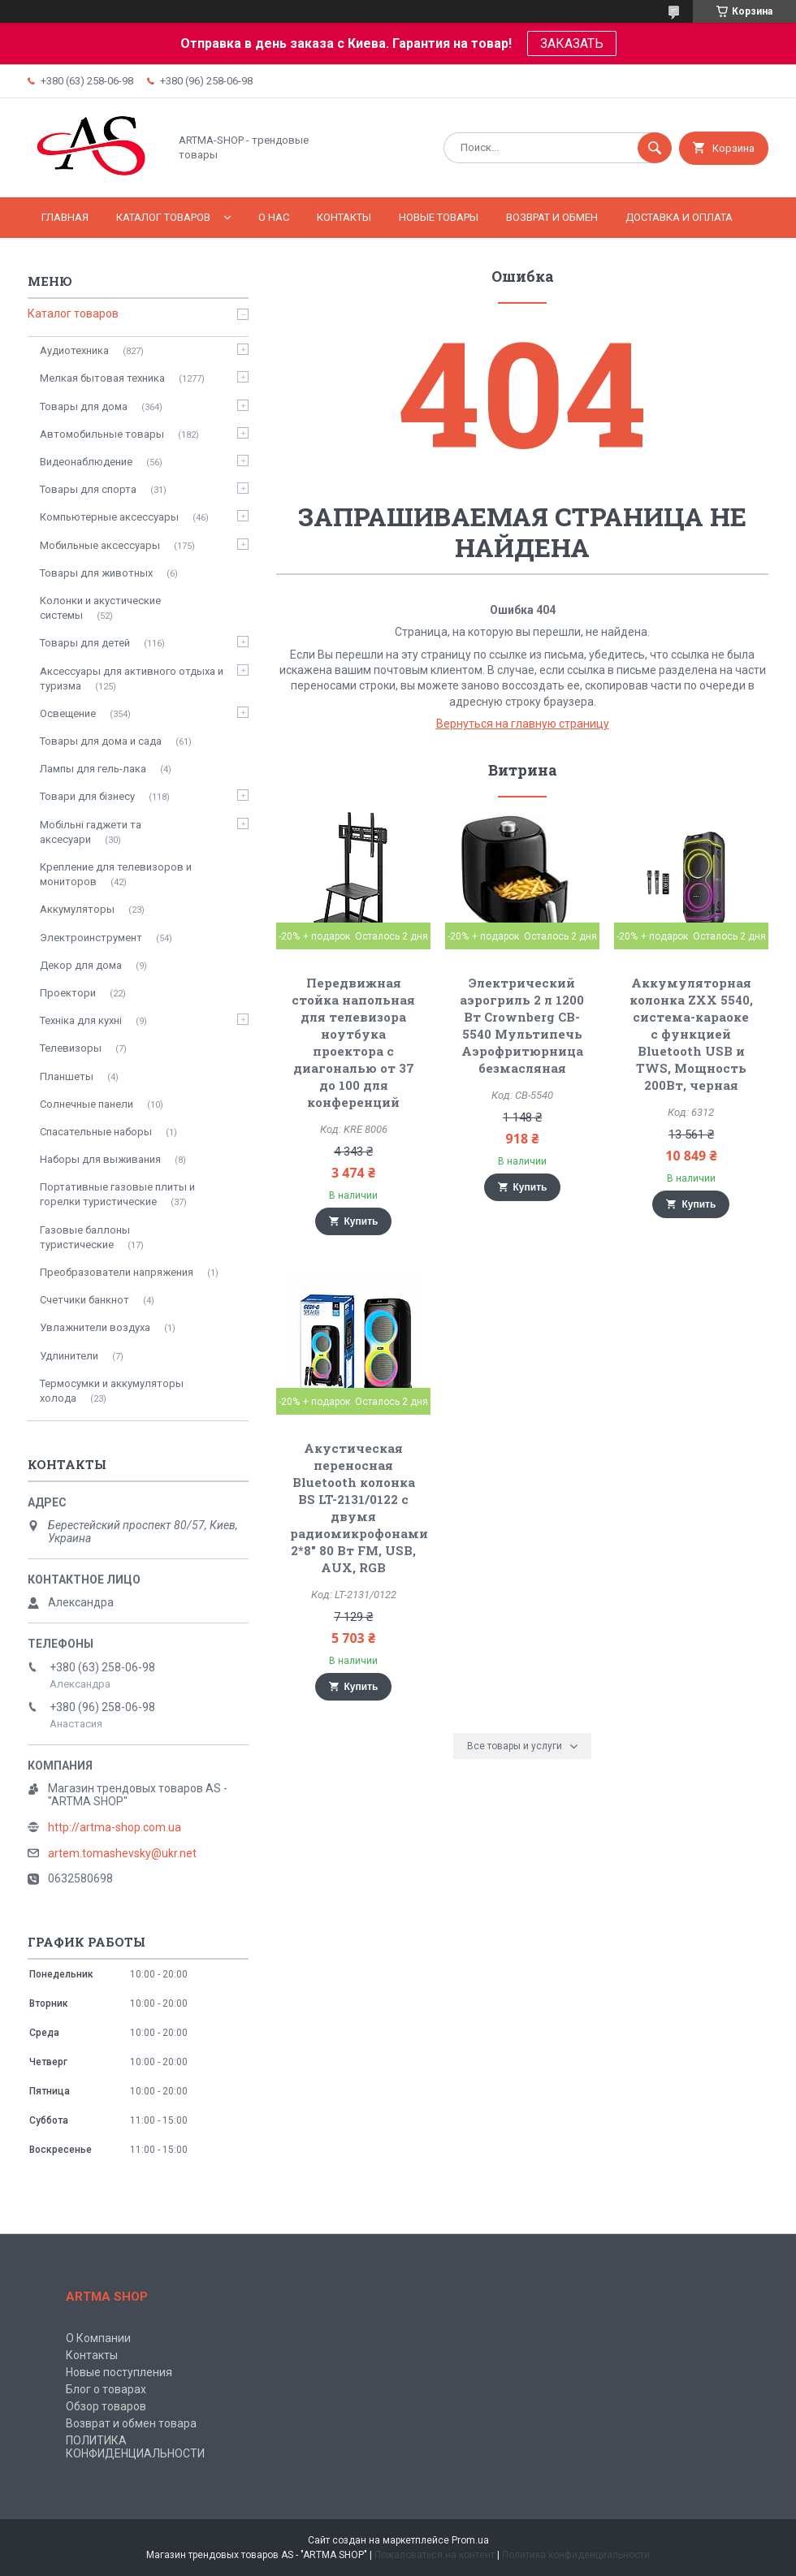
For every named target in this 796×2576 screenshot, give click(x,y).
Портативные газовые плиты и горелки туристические (117, 1194)
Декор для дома (81, 965)
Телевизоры (71, 1048)
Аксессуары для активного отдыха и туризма (131, 678)
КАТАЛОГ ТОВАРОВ (163, 217)
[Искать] (655, 147)
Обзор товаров (106, 2406)
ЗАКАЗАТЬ (571, 43)
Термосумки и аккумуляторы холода (112, 1390)
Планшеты (66, 1076)
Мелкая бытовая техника (102, 378)
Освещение (68, 713)
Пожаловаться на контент (434, 2555)
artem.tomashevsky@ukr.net (122, 1853)
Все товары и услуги (514, 1746)
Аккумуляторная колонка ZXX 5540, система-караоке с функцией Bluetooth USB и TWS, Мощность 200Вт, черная (691, 1034)
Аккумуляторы (77, 909)
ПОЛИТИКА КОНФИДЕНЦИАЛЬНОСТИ (135, 2447)
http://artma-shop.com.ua (114, 1827)
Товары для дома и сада (101, 741)
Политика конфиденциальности (576, 2555)
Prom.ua (470, 2540)
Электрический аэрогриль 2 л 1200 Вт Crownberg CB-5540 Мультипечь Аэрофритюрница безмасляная (522, 1025)
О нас (273, 217)
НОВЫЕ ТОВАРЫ (438, 217)
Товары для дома (84, 406)
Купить (361, 1221)
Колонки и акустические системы (100, 607)
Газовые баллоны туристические (85, 1237)
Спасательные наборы (96, 1132)
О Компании (98, 2338)
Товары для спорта (88, 489)
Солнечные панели (86, 1104)
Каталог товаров (73, 313)
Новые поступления (119, 2372)
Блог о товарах (106, 2389)
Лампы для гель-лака (93, 769)
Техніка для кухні (81, 1020)
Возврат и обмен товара (131, 2423)
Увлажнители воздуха (95, 1327)
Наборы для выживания (100, 1159)
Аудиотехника (74, 350)
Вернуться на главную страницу (522, 723)
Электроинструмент (91, 937)
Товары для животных (96, 573)
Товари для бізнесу (87, 796)
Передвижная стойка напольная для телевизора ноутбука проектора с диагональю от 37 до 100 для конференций (353, 1042)
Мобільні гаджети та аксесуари (90, 832)
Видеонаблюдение (86, 462)
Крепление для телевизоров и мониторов (116, 874)
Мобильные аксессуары (100, 545)
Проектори (68, 993)
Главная (65, 217)
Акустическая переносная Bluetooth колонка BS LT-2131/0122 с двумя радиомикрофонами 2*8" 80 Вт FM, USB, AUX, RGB (359, 1507)
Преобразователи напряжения (116, 1272)
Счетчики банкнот (84, 1300)
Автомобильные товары (102, 434)
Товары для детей (85, 643)
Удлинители (69, 1356)
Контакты (344, 217)
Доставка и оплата (679, 217)
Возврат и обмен (552, 217)
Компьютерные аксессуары (109, 517)
